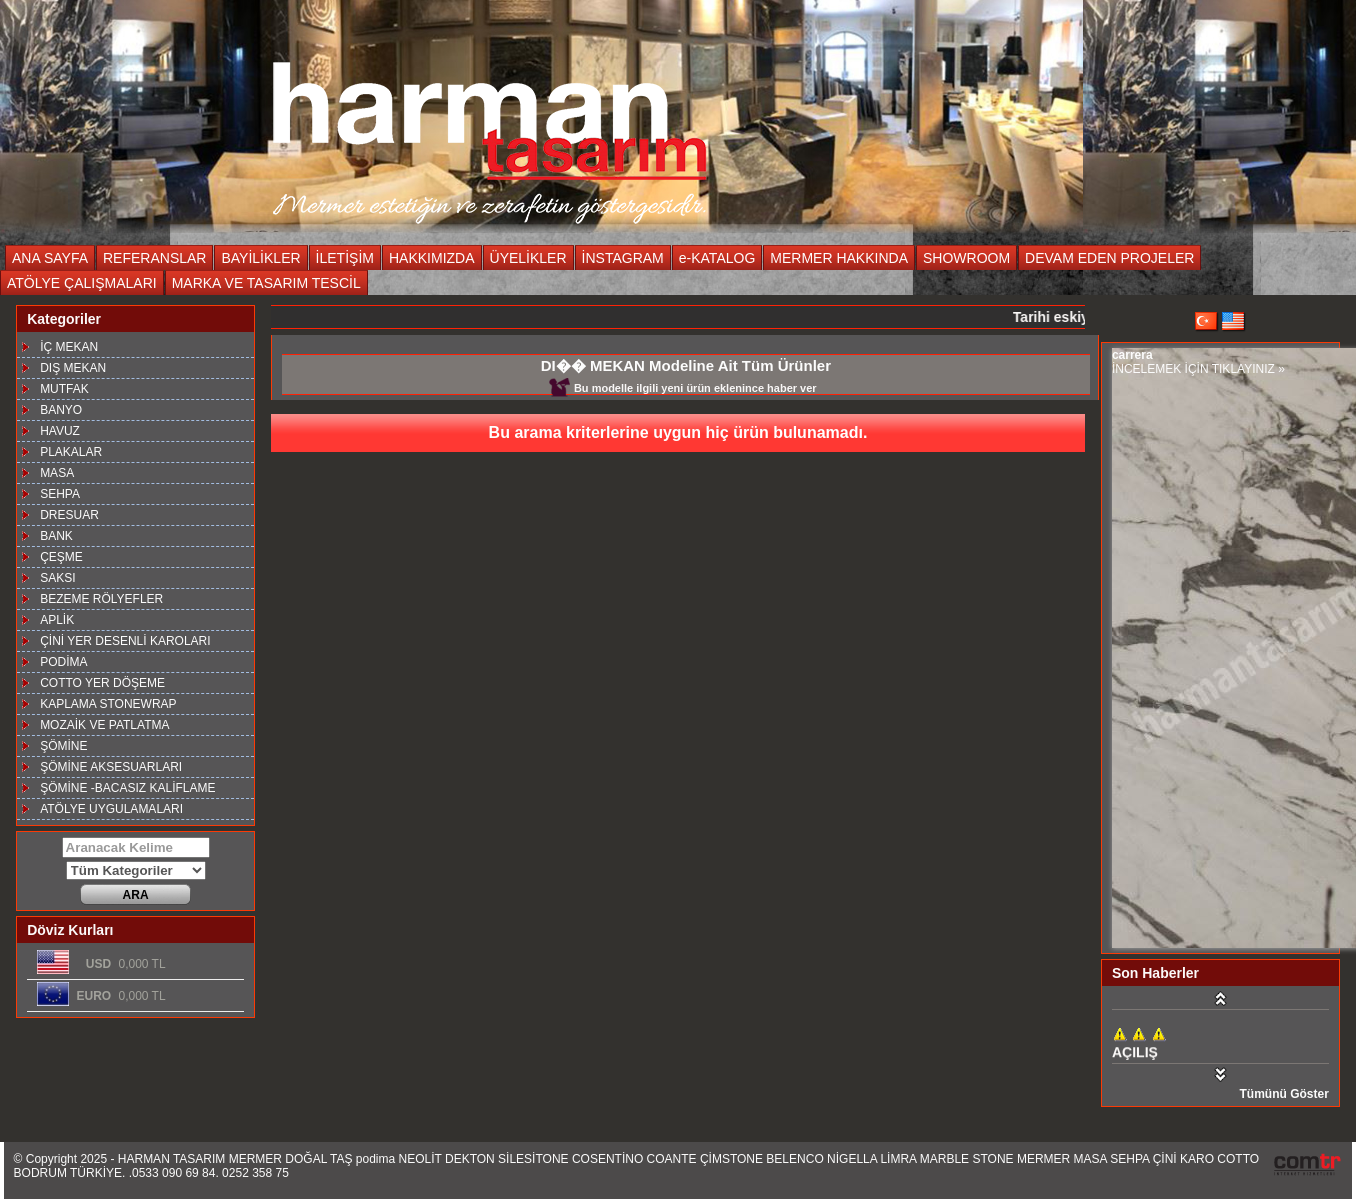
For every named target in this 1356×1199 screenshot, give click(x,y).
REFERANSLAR (154, 258)
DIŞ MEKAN (73, 368)
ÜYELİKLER (528, 258)
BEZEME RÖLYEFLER (101, 599)
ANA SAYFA (50, 258)
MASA (57, 473)
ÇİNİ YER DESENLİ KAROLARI (125, 641)
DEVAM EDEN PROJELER (1109, 258)
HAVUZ (60, 431)
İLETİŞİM (345, 258)
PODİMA (63, 662)
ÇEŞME (61, 557)
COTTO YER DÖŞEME (102, 683)
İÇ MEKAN (69, 347)
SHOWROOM (966, 258)
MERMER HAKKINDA (839, 258)
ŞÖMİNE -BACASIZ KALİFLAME (127, 788)
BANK (56, 536)
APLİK (57, 620)
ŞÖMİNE (63, 746)
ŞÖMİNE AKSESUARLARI (111, 767)
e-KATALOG (717, 258)
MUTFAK (64, 389)
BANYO (61, 410)
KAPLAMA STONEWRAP (108, 704)
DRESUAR (69, 515)
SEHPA (60, 494)
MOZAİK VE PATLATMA (104, 725)
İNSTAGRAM (623, 258)
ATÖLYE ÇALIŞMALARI (82, 283)
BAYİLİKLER (260, 258)
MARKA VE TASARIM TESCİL (266, 283)
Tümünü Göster (1284, 1094)
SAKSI (57, 578)
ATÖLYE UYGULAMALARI (111, 809)
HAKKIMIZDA (432, 258)
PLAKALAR (71, 452)
